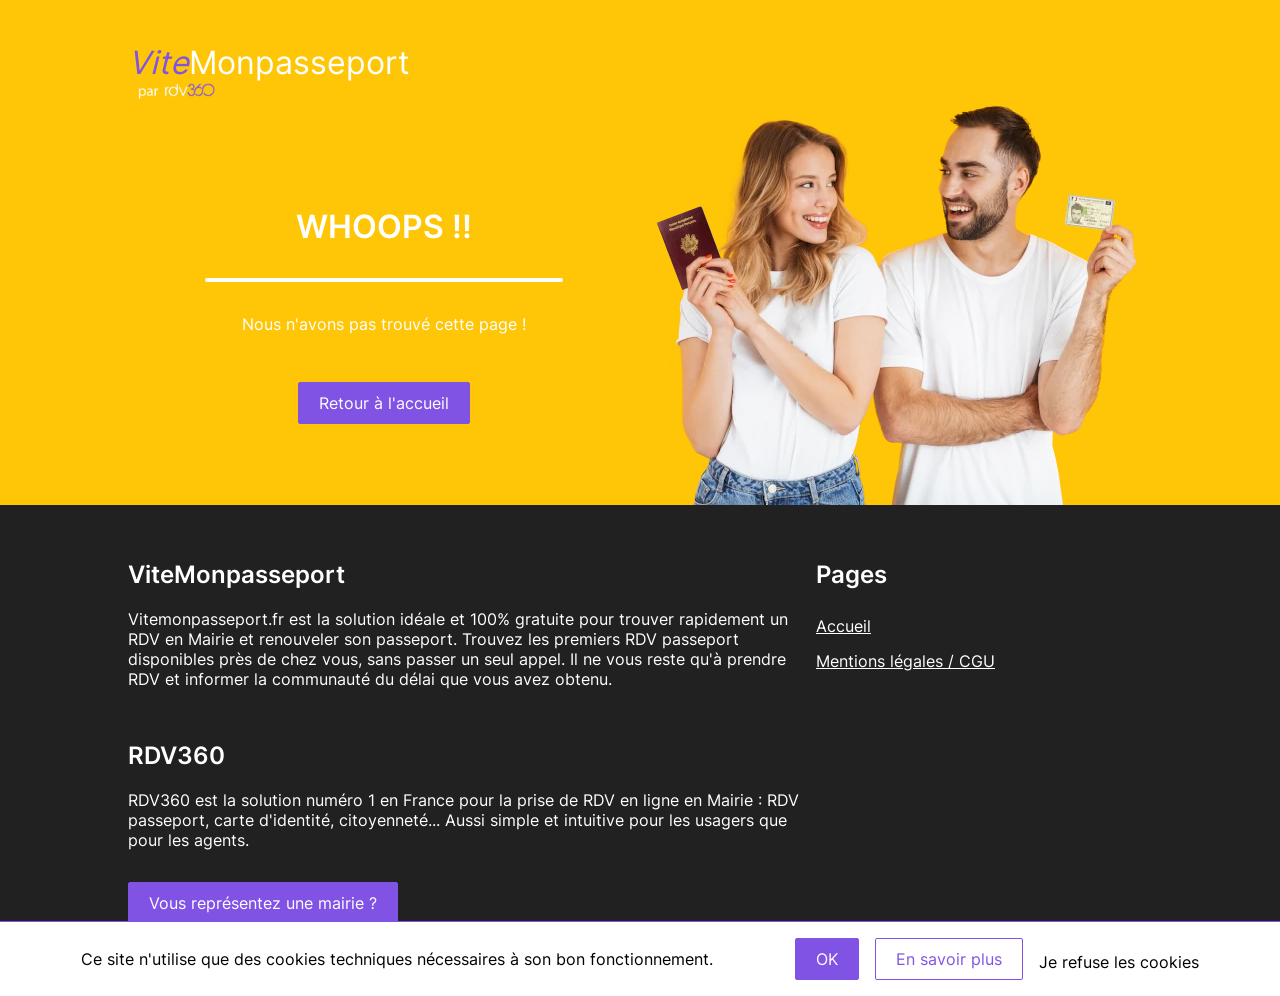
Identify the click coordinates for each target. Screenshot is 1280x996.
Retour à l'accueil (384, 403)
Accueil (843, 626)
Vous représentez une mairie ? (263, 903)
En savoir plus (949, 959)
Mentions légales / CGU (905, 661)
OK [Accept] (827, 959)
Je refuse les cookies (1119, 962)
